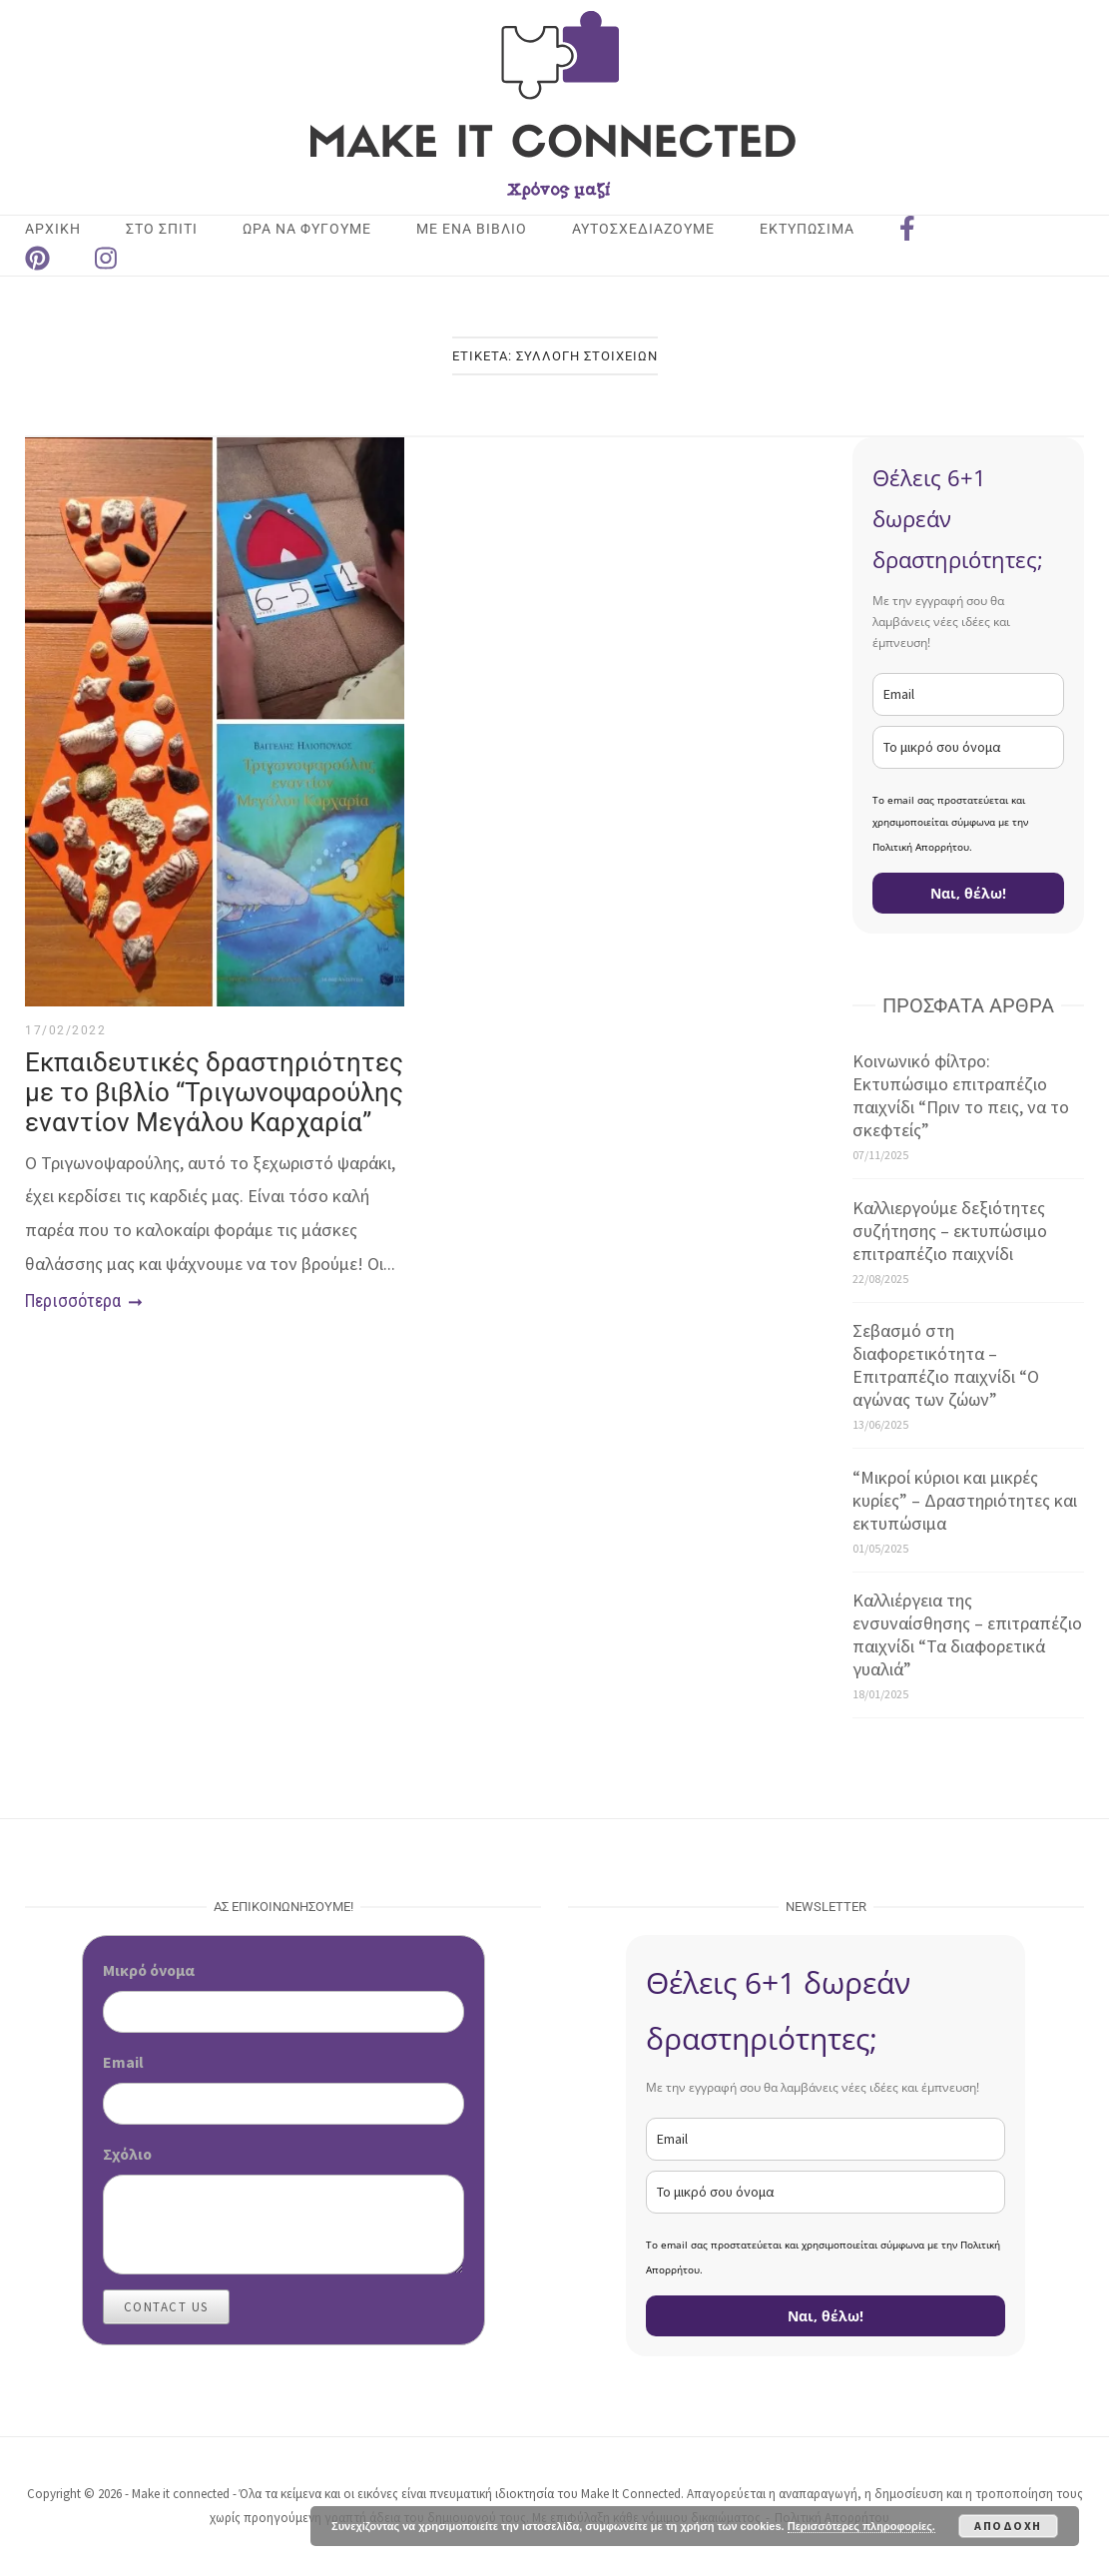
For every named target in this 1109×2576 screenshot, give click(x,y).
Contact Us (166, 2306)
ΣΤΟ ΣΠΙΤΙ (162, 229)
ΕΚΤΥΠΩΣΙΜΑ (807, 229)
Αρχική (53, 229)
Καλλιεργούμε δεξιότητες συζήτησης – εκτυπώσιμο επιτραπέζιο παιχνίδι (949, 1230)
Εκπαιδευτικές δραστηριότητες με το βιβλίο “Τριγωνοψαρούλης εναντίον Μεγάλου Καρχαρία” (214, 1092)
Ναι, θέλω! (968, 893)
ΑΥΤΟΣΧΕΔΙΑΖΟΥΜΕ (643, 229)
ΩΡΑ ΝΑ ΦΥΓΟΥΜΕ (307, 229)
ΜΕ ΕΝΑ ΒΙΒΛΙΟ (471, 229)
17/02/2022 (65, 1030)
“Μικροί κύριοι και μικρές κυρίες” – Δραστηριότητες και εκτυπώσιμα (964, 1500)
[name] (968, 747)
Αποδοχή (1008, 2525)
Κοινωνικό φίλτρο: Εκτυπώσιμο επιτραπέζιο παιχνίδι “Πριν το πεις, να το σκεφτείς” (960, 1095)
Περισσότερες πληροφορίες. (861, 2526)
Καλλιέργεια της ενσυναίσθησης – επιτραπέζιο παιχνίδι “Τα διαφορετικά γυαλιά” (967, 1634)
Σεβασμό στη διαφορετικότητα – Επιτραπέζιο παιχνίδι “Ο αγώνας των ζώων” (945, 1365)
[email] (968, 694)
